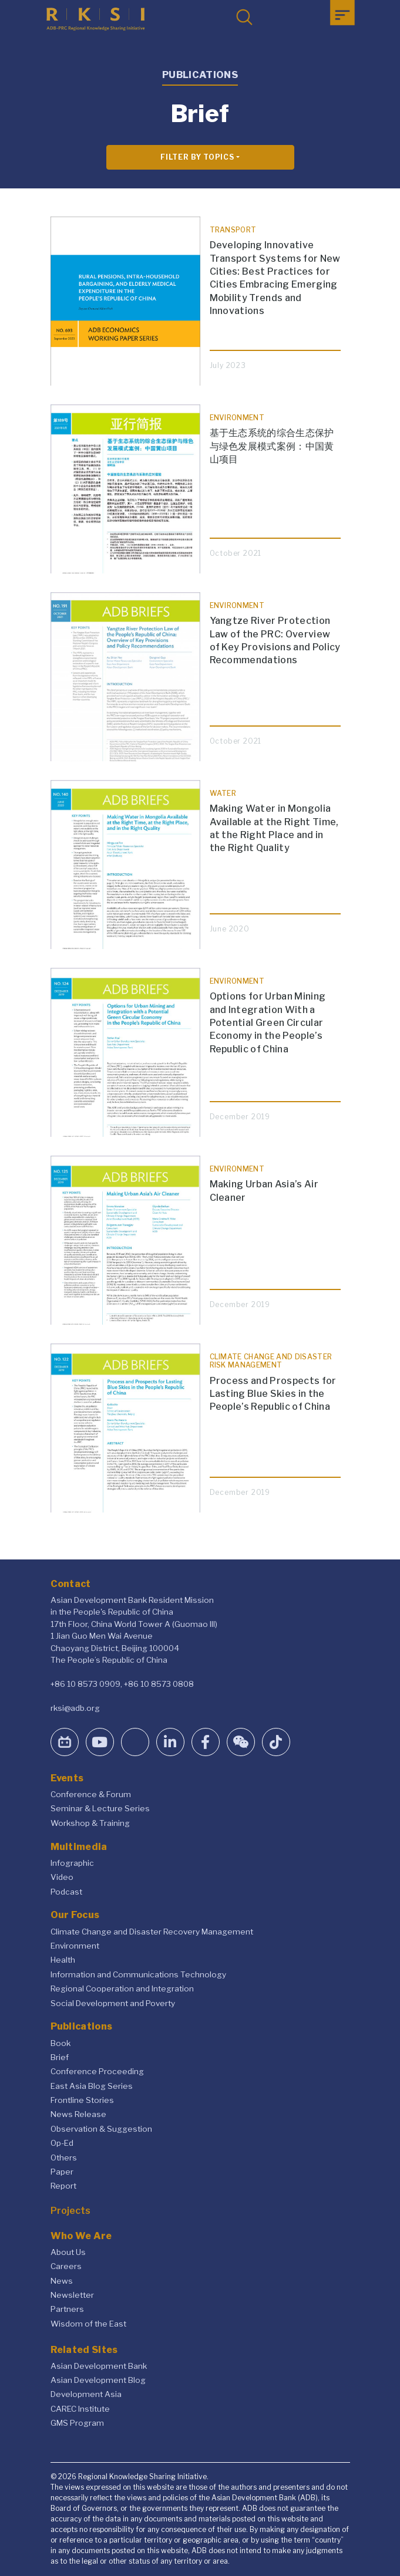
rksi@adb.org (75, 1708)
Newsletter (72, 2295)
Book (60, 2043)
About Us (68, 2252)
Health (63, 1959)
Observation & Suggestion (101, 2128)
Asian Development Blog (98, 2380)
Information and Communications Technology (138, 1974)
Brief (60, 2057)
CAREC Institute (80, 2408)
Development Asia (86, 2394)
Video (62, 1877)
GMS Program (77, 2423)
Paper (62, 2171)
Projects (70, 2210)
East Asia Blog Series (92, 2086)
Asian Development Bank (99, 2366)
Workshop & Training (90, 1823)
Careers (66, 2266)
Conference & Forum (91, 1794)
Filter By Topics (197, 157)
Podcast (66, 1891)
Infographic (72, 1863)
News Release (78, 2114)
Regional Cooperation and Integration (122, 1988)
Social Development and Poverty (113, 2003)
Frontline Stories (82, 2100)
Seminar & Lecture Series (100, 1808)
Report (63, 2185)
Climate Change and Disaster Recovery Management (152, 1931)
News (62, 2280)
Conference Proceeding (97, 2071)
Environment (75, 1945)
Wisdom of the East (88, 2323)
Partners (67, 2309)
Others (64, 2157)
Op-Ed (62, 2143)
